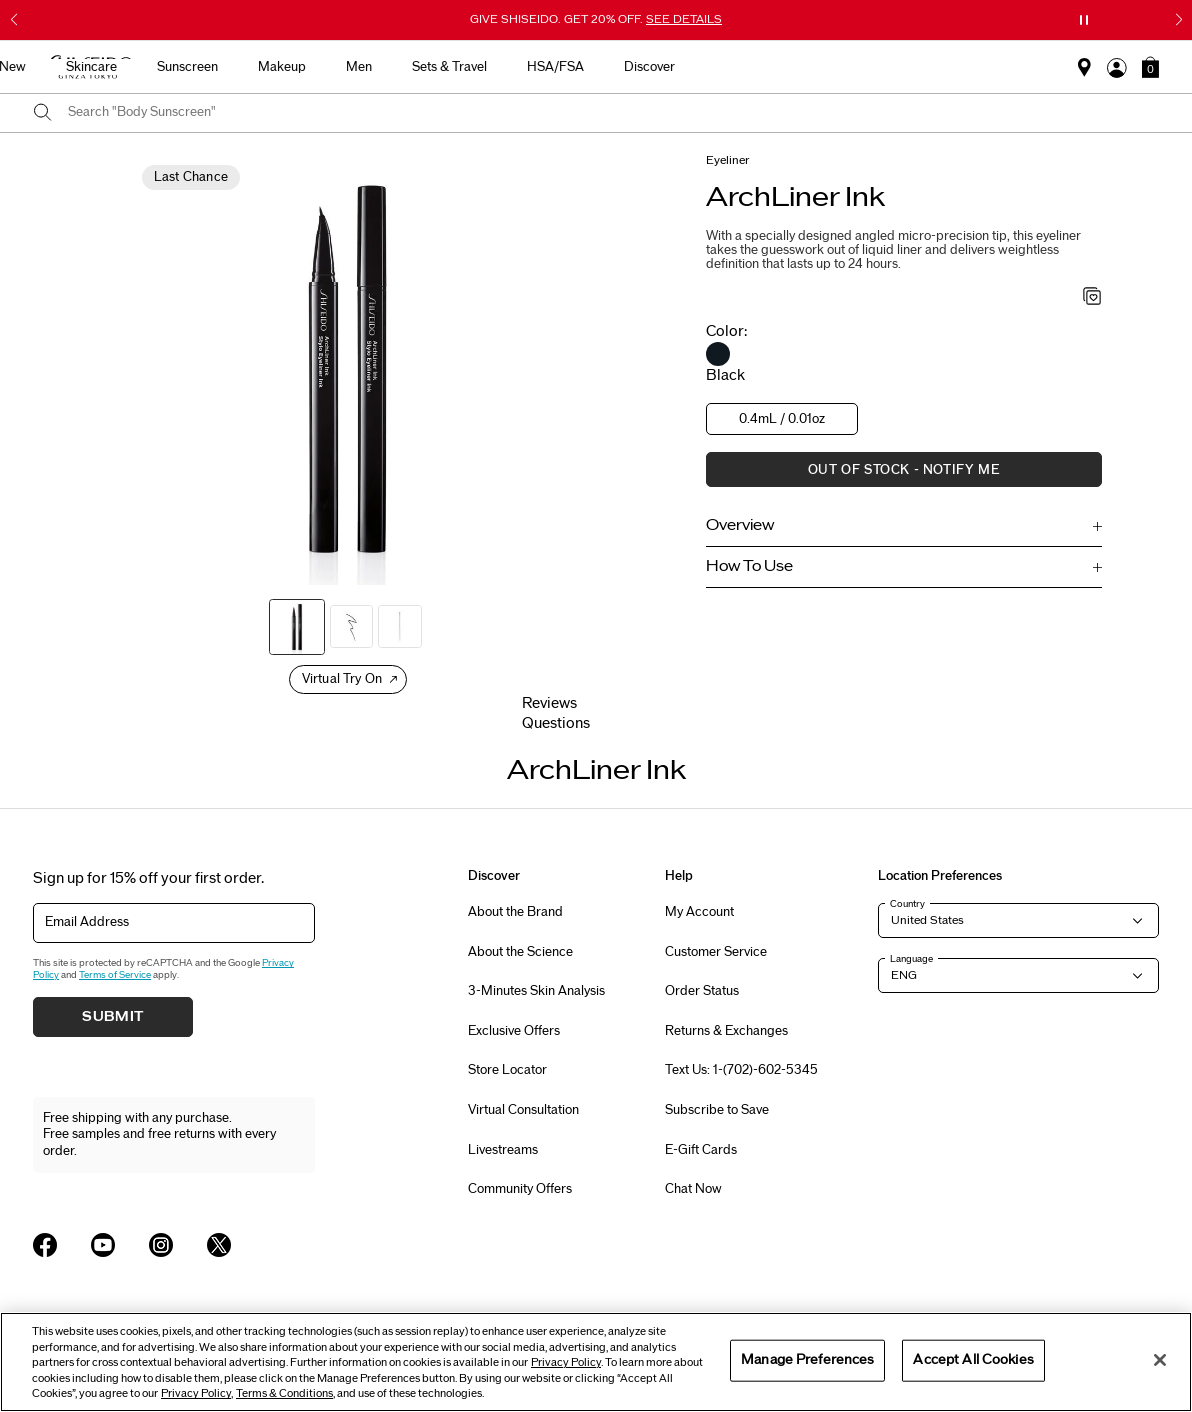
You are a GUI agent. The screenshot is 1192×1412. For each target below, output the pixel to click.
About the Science (520, 952)
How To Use (749, 566)
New (337, 67)
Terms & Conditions (284, 1393)
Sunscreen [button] (512, 67)
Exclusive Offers (514, 1031)
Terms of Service (115, 975)
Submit (113, 1017)
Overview (740, 525)
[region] (596, 1362)
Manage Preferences (807, 1360)
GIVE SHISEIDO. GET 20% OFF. (596, 19)
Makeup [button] (607, 67)
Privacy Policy (566, 1362)
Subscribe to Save (717, 1110)
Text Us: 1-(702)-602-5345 (741, 1070)
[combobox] (613, 113)
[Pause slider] (1084, 20)
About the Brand (515, 912)
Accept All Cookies (973, 1360)
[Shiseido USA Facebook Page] (45, 1245)
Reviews (549, 703)
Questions (556, 723)
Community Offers (520, 1189)
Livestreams (503, 1150)
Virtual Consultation (523, 1110)
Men (684, 67)
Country (907, 904)
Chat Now (693, 1189)
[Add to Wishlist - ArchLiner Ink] (1092, 298)
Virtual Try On (342, 679)
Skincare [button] (416, 67)
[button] (1150, 67)
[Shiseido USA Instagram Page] (161, 1245)
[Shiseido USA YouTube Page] (103, 1245)
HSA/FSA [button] (880, 67)
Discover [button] (974, 67)
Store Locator (507, 1070)
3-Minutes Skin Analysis (536, 991)
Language (911, 959)
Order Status (702, 991)
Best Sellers (250, 67)
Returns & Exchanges (726, 1031)
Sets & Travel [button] (774, 67)
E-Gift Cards (701, 1150)
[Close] (1160, 1360)
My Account (699, 912)
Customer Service (716, 952)
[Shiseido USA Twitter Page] (219, 1245)
